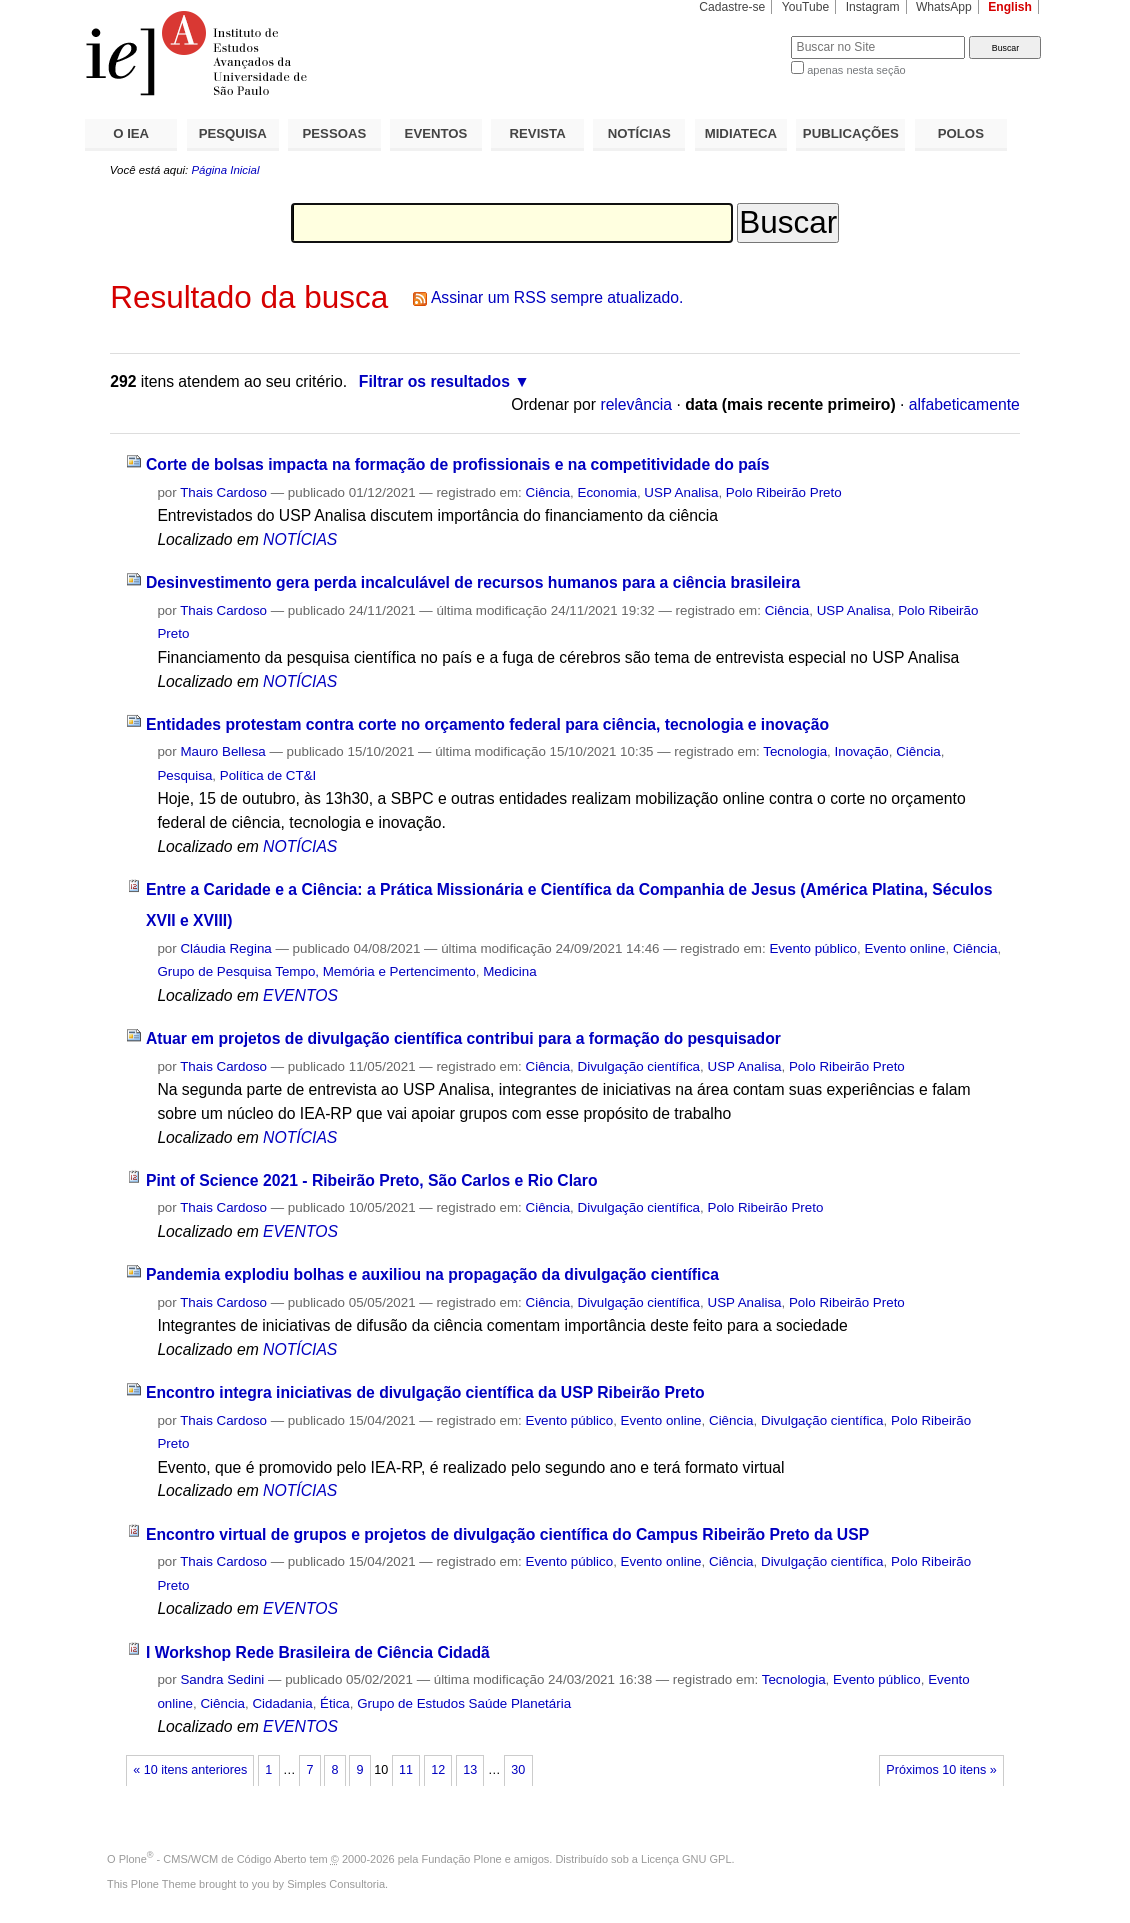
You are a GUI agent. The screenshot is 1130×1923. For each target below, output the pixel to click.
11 (406, 1770)
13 (470, 1770)
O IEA (131, 133)
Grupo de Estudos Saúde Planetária (464, 1703)
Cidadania (282, 1703)
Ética (335, 1703)
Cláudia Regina (225, 948)
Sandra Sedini (222, 1679)
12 (438, 1770)
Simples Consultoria (336, 1884)
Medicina (509, 971)
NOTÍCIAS (639, 133)
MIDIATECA (741, 133)
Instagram (873, 7)
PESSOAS (335, 133)
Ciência (548, 492)
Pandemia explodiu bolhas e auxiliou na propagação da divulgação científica (432, 1274)
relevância (636, 404)
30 (518, 1770)
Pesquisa (184, 775)
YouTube (806, 7)
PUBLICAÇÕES (851, 133)
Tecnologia (795, 751)
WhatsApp (944, 7)
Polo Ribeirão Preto (784, 492)
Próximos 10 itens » (941, 1770)
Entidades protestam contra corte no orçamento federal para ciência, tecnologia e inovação (487, 724)
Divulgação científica (639, 1066)
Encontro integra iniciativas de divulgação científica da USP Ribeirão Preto (425, 1392)
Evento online (904, 948)
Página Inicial (225, 170)
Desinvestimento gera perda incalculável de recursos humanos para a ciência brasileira (473, 582)
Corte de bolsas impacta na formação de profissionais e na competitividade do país (458, 464)
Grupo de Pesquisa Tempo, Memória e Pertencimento (316, 971)
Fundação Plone (462, 1859)
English (1010, 7)
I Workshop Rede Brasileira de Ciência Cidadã (318, 1652)
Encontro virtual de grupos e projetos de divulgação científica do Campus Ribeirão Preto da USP (507, 1534)
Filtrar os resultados (434, 381)
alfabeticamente (964, 404)
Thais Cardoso (223, 492)
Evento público (813, 948)
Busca (742, 35)
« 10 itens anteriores (190, 1770)
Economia (607, 492)
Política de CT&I (268, 775)
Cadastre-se (732, 7)
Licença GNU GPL (686, 1859)
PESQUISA (233, 133)
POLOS (961, 133)
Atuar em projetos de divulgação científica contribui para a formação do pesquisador (463, 1038)
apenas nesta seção (856, 70)
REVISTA (538, 133)
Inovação (862, 751)
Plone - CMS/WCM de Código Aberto (213, 1859)
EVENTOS (436, 133)
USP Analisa (681, 492)
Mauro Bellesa (222, 751)
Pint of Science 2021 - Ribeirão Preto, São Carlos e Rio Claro (372, 1180)
